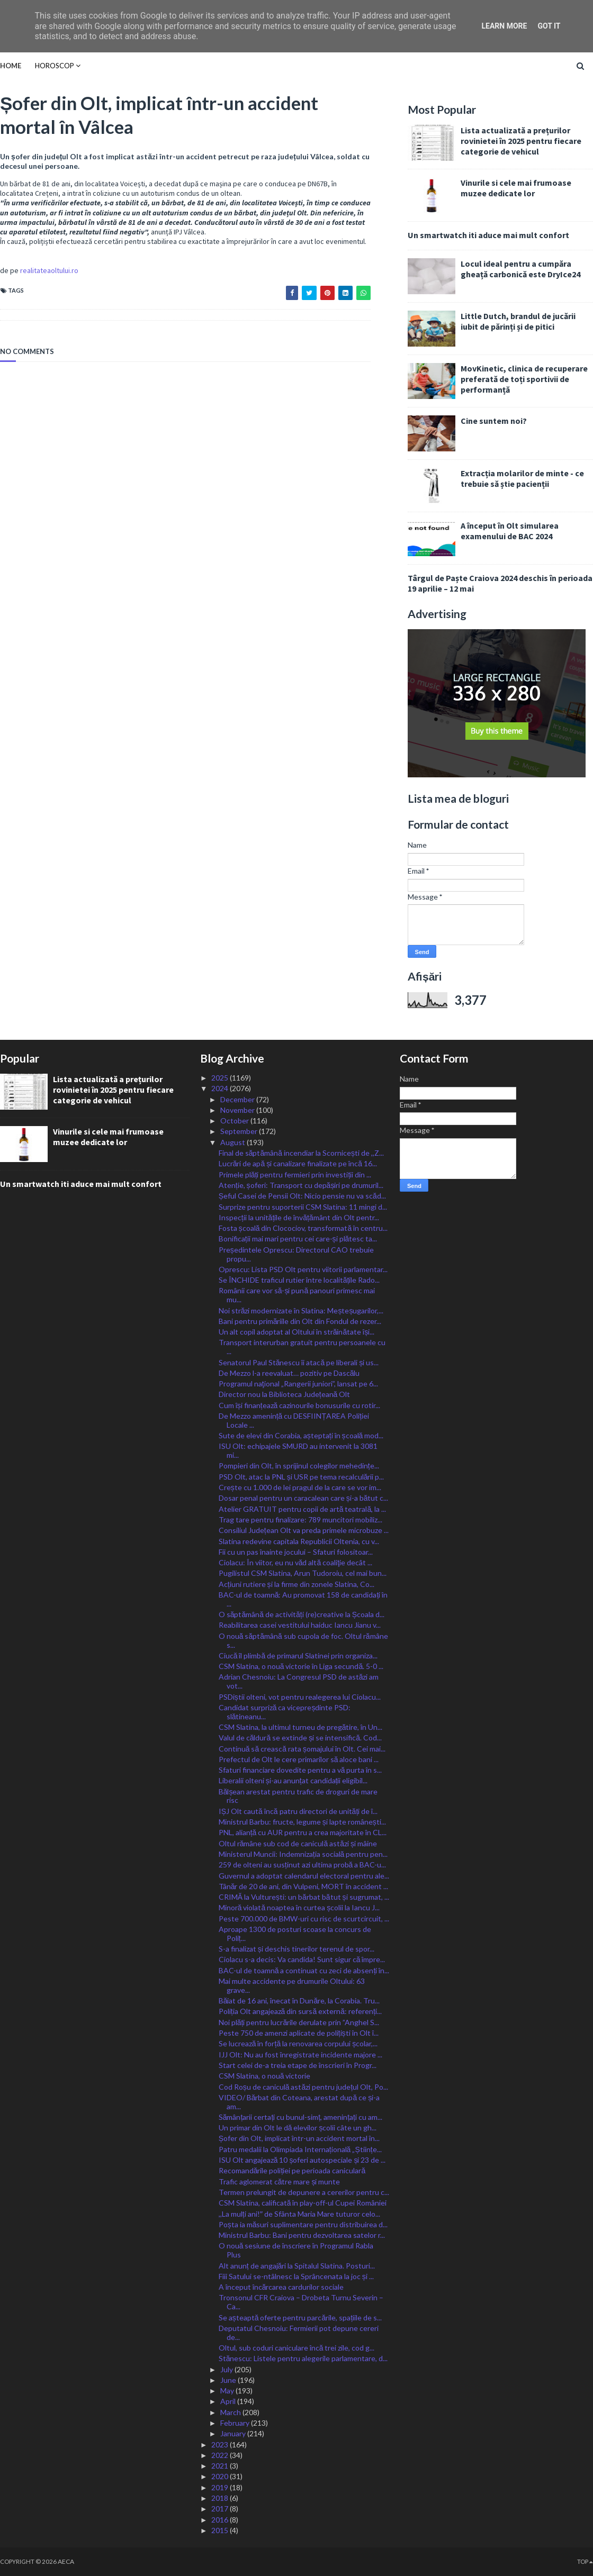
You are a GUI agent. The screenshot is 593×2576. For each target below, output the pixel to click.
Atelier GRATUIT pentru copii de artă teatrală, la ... (303, 1508)
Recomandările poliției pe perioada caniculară (292, 2170)
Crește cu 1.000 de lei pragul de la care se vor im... (300, 1487)
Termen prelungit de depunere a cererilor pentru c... (304, 2192)
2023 (220, 2444)
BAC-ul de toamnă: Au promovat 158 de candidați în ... (303, 1599)
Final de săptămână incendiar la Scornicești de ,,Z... (301, 1152)
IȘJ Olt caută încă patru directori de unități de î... (298, 1811)
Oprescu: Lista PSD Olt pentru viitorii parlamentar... (303, 1269)
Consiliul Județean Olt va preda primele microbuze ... (304, 1530)
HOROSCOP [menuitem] (54, 65)
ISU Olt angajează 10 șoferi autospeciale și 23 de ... (302, 2159)
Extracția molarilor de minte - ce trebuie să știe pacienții (522, 478)
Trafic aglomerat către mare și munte (279, 2181)
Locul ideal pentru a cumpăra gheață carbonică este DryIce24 (520, 268)
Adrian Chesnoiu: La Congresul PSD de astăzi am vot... (299, 1681)
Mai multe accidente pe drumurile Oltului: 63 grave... (292, 1985)
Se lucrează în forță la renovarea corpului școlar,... (298, 2043)
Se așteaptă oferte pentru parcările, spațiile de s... (300, 2317)
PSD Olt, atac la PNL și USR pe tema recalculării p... (301, 1476)
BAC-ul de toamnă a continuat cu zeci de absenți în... (304, 1970)
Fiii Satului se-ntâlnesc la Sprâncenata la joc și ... (296, 2276)
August (233, 1142)
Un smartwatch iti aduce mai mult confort (488, 235)
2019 (220, 2487)
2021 (220, 2465)
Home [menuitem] (10, 65)
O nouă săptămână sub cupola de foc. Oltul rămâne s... (303, 1640)
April (228, 2401)
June (229, 2379)
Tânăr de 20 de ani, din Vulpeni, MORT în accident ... (304, 1886)
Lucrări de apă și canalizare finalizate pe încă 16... (298, 1163)
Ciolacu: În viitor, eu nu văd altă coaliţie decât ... (295, 1562)
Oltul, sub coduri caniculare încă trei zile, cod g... (297, 2347)
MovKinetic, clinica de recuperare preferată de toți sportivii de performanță (524, 379)
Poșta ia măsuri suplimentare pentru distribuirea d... (303, 2224)
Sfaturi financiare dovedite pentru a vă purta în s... (300, 1769)
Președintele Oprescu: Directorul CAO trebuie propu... (296, 1254)
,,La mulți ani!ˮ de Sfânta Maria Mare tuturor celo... (299, 2213)
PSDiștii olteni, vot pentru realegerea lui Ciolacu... (300, 1696)
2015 (220, 2530)
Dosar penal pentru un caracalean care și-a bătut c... (304, 1497)
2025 (220, 1077)
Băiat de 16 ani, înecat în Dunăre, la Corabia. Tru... (299, 2000)
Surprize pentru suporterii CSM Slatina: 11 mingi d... (303, 1206)
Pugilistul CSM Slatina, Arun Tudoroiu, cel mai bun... (303, 1572)
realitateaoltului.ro (49, 270)
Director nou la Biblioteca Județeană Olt (285, 1394)
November (238, 1109)
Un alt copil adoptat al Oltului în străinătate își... (297, 1331)
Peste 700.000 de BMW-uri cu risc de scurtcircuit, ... (304, 1918)
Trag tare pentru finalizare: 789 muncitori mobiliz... (300, 1519)
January (233, 2433)
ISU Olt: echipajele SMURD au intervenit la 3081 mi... (298, 1450)
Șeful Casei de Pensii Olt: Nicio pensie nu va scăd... (302, 1195)
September (239, 1131)
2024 (220, 1088)
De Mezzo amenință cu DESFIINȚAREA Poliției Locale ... (294, 1420)
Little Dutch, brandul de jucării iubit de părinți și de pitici (518, 321)
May (228, 2390)
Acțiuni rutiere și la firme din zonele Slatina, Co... (296, 1584)
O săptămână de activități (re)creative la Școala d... (301, 1614)
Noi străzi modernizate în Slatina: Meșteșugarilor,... (301, 1310)
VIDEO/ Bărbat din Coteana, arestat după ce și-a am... (299, 2102)
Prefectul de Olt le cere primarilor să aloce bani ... (299, 1759)
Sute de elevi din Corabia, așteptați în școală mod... (301, 1435)
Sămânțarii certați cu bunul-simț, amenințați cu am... (300, 2116)
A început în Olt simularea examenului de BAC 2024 (510, 530)
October (235, 1120)
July (227, 2369)
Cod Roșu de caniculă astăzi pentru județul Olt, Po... (303, 2086)
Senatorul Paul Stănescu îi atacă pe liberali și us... (299, 1362)
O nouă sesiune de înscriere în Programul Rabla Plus (296, 2250)
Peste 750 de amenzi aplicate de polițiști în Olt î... (299, 2032)
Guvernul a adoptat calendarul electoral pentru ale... (304, 1875)
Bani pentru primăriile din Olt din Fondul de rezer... (300, 1321)
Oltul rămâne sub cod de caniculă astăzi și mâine (298, 1843)
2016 (220, 2519)
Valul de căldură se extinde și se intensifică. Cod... (300, 1737)
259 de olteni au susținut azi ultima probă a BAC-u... (303, 1864)
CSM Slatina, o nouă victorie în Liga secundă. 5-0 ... (301, 1666)
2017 (220, 2508)
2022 (220, 2455)
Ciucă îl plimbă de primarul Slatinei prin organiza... (298, 1655)
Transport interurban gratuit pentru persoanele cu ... (302, 1347)
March (231, 2412)
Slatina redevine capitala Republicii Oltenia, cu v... (299, 1541)
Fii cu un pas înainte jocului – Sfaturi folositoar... (296, 1551)
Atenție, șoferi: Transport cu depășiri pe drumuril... (301, 1185)
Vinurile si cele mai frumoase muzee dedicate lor (516, 187)
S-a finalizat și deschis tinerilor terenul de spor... (296, 1948)
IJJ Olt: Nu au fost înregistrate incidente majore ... (300, 2054)
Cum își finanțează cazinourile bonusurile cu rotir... (300, 1405)
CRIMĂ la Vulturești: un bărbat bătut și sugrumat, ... (304, 1896)
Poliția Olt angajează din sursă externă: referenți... (300, 2011)
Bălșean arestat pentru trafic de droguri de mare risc (298, 1796)
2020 (220, 2476)
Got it (548, 26)
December (238, 1099)
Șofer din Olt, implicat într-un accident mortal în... (299, 2138)
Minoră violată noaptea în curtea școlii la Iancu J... (299, 1907)
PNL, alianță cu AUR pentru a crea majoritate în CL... (303, 1832)
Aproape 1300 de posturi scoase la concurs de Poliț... (295, 1934)
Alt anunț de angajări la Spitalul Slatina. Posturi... (297, 2265)
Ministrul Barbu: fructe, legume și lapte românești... (302, 1821)
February (235, 2422)
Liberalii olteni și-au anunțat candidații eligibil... (293, 1780)
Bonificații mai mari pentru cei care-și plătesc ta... (298, 1238)
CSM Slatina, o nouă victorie (265, 2075)
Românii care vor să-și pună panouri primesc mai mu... (297, 1295)
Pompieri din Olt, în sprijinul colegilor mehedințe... (299, 1465)
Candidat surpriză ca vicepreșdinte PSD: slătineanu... (285, 1712)
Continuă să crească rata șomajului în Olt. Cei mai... (302, 1748)
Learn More (504, 26)
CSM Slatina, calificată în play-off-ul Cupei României (303, 2202)
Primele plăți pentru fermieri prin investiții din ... (295, 1174)
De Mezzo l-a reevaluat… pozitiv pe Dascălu (289, 1372)
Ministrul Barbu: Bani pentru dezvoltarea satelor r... (302, 2234)
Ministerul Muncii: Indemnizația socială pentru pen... (303, 1853)
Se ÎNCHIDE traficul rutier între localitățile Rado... (299, 1279)
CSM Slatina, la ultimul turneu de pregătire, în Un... (301, 1726)
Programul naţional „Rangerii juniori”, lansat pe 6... (298, 1383)
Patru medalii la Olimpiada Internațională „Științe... (300, 2149)
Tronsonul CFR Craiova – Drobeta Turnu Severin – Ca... (301, 2302)
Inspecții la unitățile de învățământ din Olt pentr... (299, 1217)
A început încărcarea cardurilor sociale (281, 2286)
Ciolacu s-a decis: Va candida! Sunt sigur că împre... (302, 1959)
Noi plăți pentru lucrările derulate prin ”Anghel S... (299, 2022)
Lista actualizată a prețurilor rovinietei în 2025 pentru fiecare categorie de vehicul (521, 141)
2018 (220, 2497)
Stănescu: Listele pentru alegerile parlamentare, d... (303, 2358)
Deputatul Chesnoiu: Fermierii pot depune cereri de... (299, 2333)
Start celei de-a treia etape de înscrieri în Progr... (297, 2065)
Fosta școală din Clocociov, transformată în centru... (303, 1227)
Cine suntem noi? (494, 420)
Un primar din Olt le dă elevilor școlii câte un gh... (298, 2127)
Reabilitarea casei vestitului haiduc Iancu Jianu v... (300, 1624)
